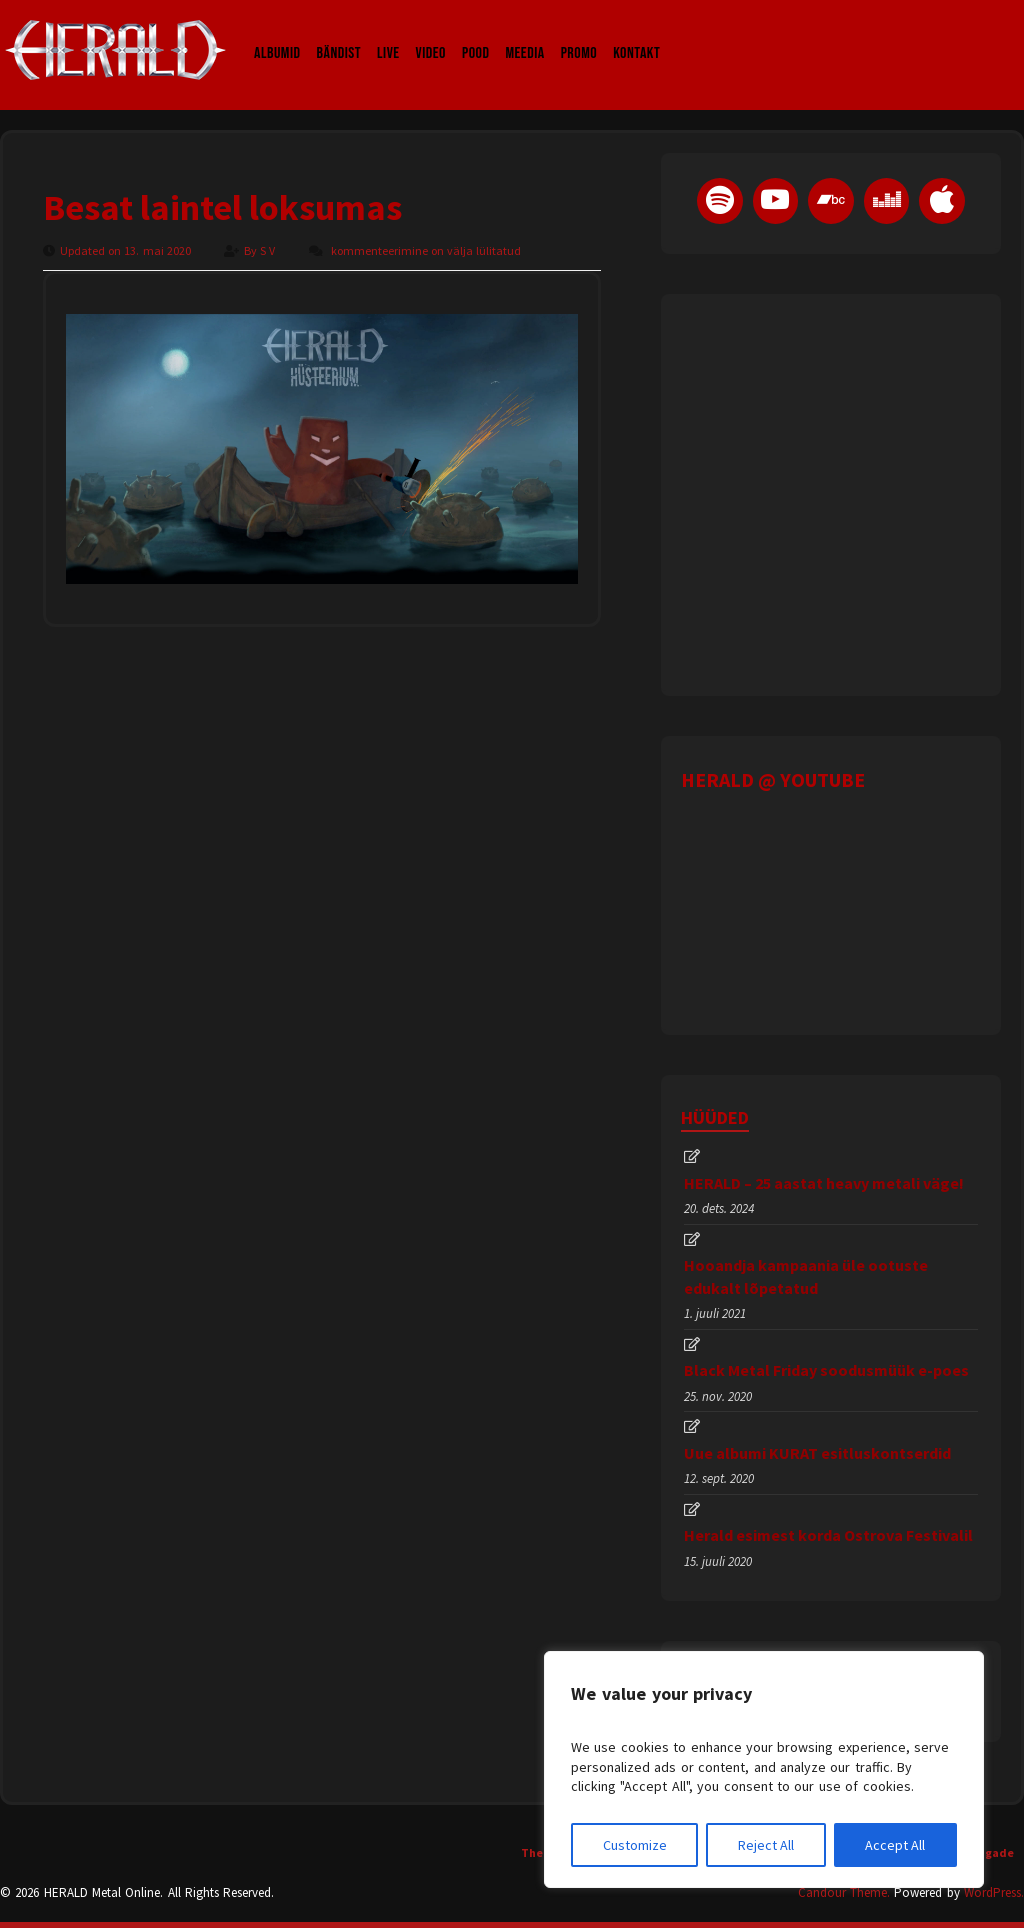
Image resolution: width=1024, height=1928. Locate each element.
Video (431, 34)
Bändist (339, 34)
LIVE (388, 34)
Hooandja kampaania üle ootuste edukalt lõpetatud (806, 1276)
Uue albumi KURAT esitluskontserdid (817, 1453)
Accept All (895, 1845)
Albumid (277, 34)
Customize (635, 1845)
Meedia (524, 34)
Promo (579, 34)
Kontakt (636, 34)
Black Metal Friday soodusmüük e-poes (826, 1370)
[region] (764, 1769)
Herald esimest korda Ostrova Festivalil (828, 1535)
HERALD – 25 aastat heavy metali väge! (824, 1183)
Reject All (766, 1845)
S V (269, 250)
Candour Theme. (844, 1892)
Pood (475, 34)
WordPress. (994, 1892)
